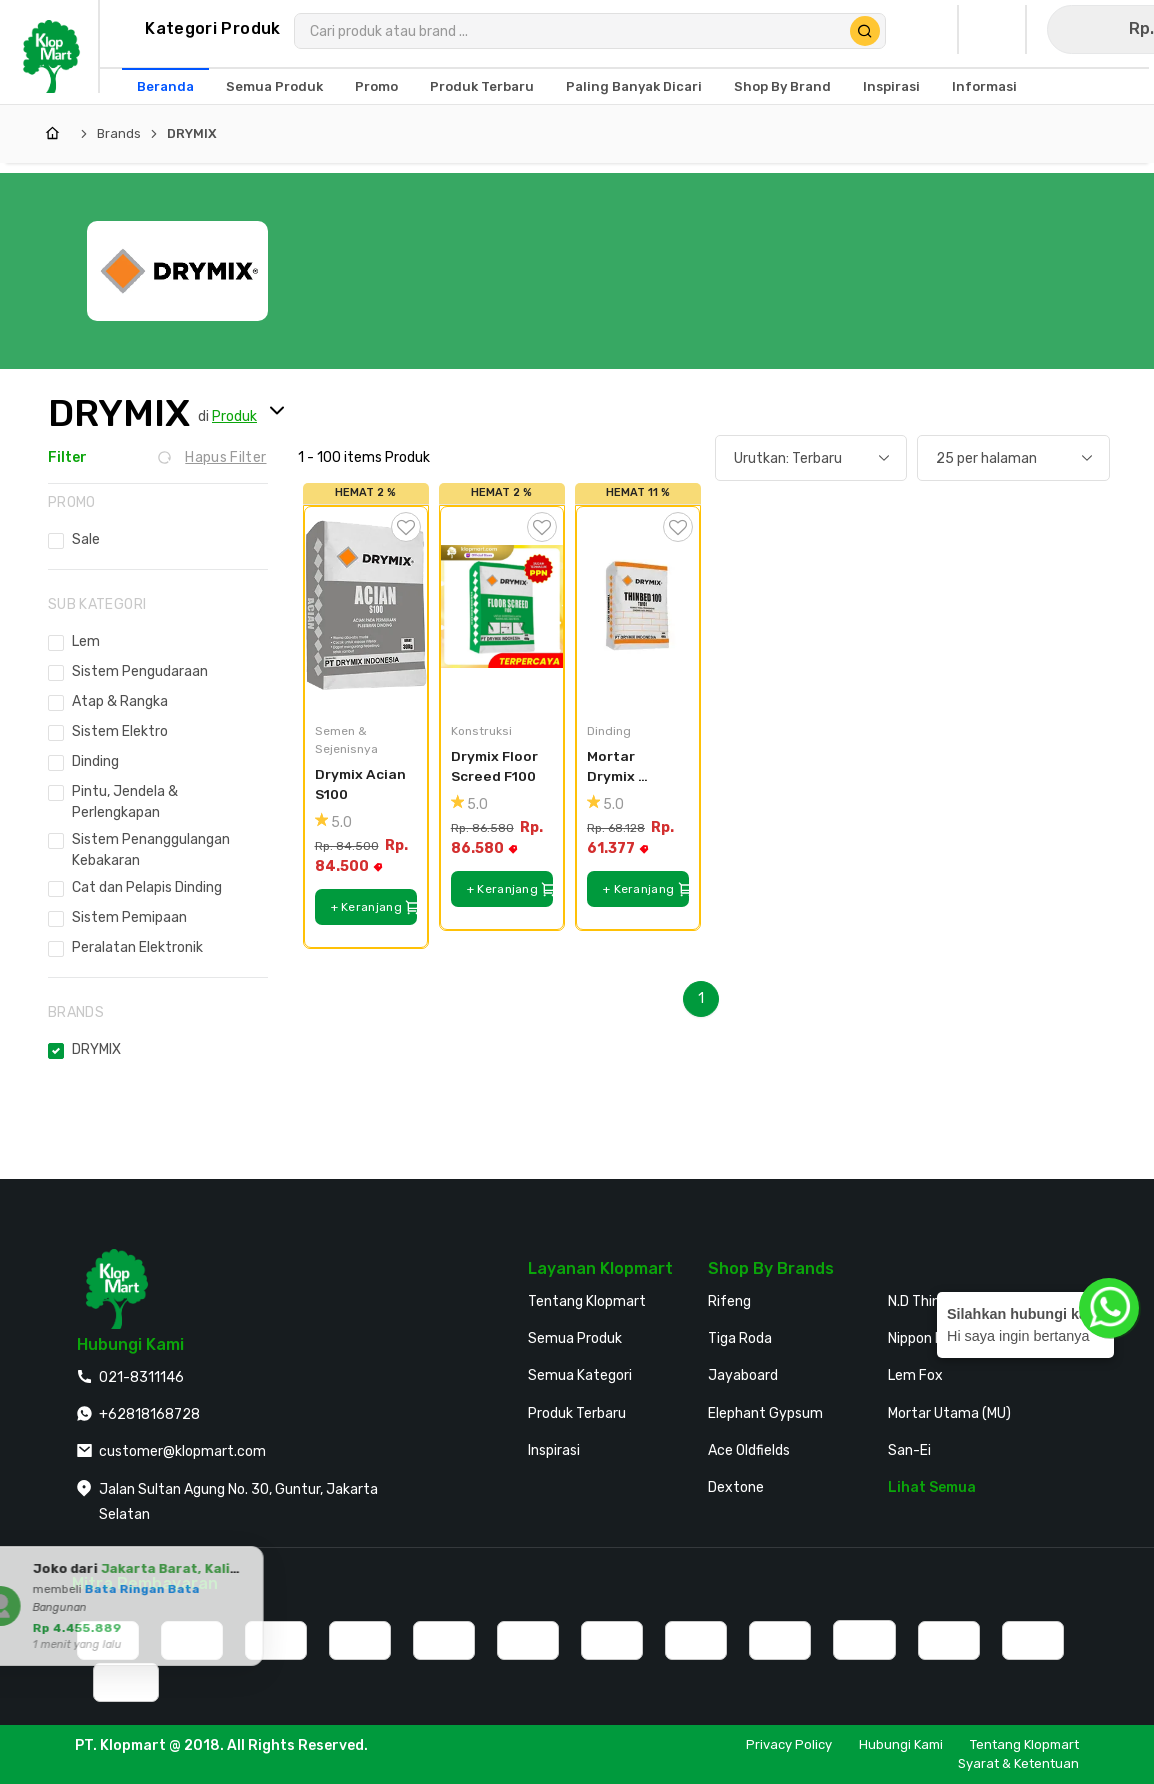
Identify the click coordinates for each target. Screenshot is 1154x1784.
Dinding (95, 761)
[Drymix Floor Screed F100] (502, 607)
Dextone (736, 1487)
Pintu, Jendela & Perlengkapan (125, 802)
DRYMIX (192, 133)
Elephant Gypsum (765, 1413)
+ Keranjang (374, 907)
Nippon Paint (929, 1338)
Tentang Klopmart (587, 1301)
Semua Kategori (580, 1375)
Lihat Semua (932, 1487)
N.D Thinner (924, 1301)
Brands (119, 133)
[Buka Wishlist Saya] (996, 29)
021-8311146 (141, 1377)
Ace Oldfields (749, 1450)
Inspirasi (554, 1450)
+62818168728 (149, 1414)
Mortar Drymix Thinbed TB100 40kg (628, 767)
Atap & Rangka (120, 701)
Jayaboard (743, 1375)
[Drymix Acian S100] (366, 607)
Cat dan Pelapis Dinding (147, 887)
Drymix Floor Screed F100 (496, 766)
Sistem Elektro (120, 731)
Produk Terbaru (577, 1413)
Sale (86, 539)
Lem (86, 641)
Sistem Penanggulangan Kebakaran (151, 850)
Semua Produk (575, 1338)
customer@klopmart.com (182, 1451)
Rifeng (729, 1301)
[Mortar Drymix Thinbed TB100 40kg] (638, 607)
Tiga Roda (740, 1338)
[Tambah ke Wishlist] (406, 527)
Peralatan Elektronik (137, 947)
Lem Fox (915, 1375)
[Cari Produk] (865, 31)
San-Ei (909, 1450)
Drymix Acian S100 (362, 784)
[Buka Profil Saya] (928, 29)
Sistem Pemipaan (129, 917)
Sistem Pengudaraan (140, 671)
